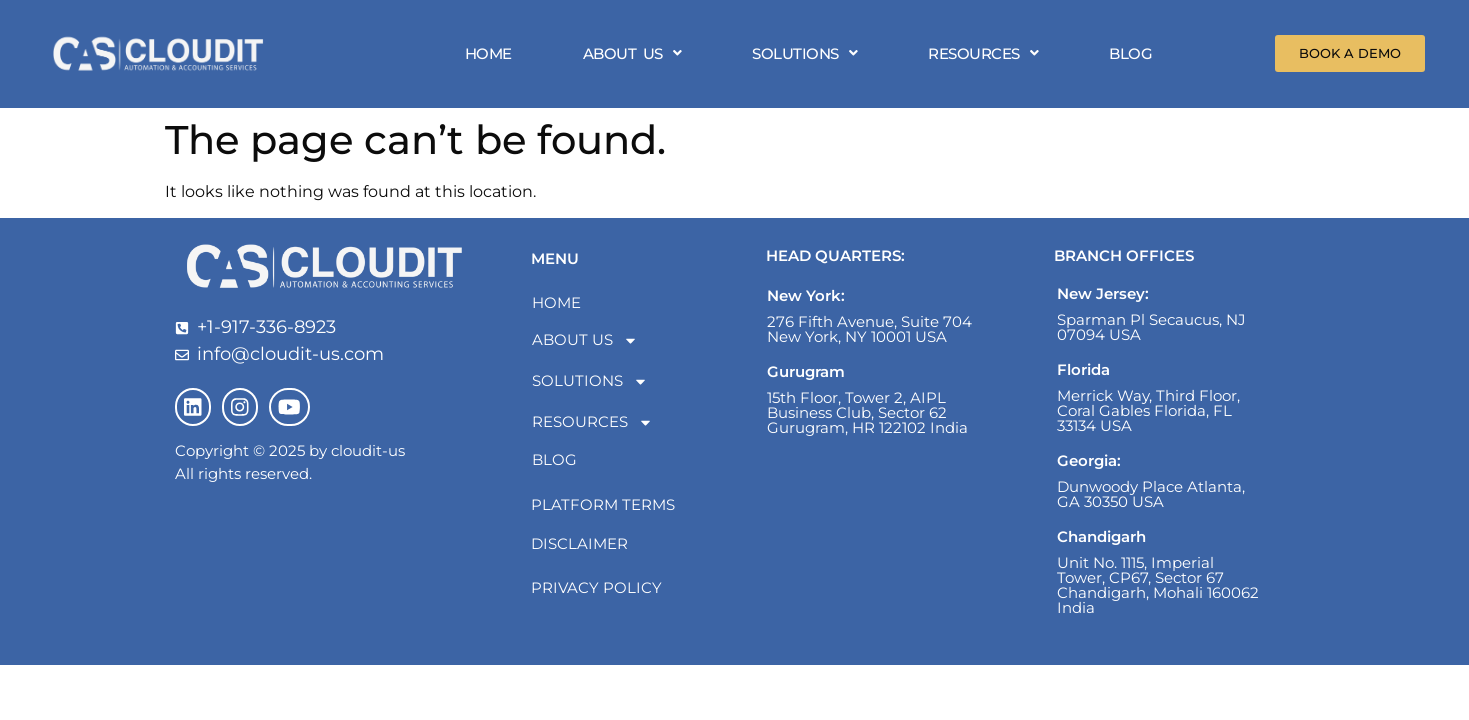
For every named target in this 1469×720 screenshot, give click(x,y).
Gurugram (806, 377)
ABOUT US (635, 56)
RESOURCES (987, 56)
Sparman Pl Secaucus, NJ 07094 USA (1151, 333)
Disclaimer (579, 549)
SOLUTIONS (808, 56)
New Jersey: (1103, 299)
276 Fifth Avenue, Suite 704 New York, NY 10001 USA (869, 335)
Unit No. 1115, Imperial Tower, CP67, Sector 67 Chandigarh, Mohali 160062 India (1158, 591)
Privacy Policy (596, 593)
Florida (1083, 375)
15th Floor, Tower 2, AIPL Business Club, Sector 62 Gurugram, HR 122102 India (867, 418)
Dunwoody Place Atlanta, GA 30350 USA (1151, 500)
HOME (491, 56)
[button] (635, 56)
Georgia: (1089, 466)
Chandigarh (1101, 542)
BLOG (1134, 56)
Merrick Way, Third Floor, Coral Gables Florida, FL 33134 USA (1148, 416)
